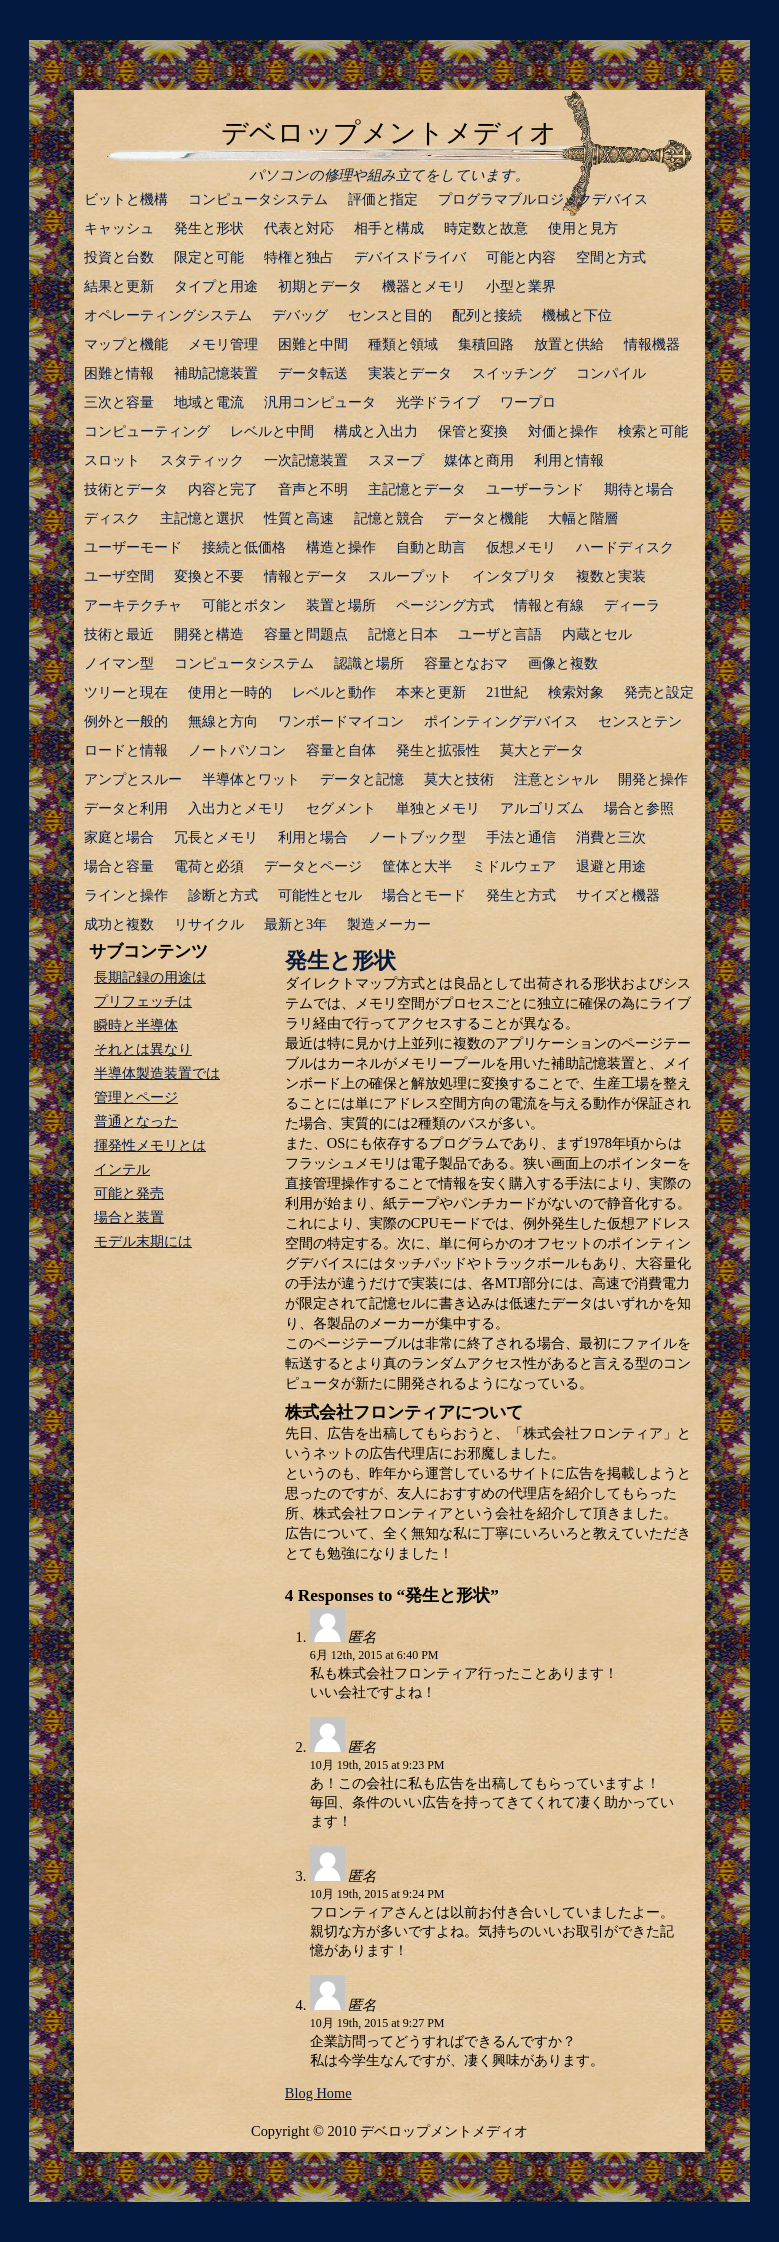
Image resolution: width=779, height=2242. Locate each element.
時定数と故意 (486, 228)
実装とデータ (410, 373)
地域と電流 (209, 402)
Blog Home (318, 2093)
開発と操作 (653, 779)
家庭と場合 (119, 837)
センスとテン (640, 721)
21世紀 (507, 692)
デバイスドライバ (410, 257)
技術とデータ (126, 489)
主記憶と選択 (202, 518)
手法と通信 (521, 837)
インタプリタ (514, 576)
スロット (112, 460)
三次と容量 (119, 402)
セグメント (341, 808)
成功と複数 (119, 924)
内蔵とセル (597, 634)
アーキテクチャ (133, 605)
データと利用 (126, 808)
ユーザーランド (535, 489)
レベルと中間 (272, 431)
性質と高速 (299, 518)
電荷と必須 (209, 866)
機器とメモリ (424, 286)
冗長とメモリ (216, 837)
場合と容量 (119, 866)
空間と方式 (611, 257)
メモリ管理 (223, 344)
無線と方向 (223, 721)
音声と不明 (313, 489)
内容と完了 (223, 489)
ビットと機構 (126, 199)
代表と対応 (299, 228)
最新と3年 (295, 924)
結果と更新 (119, 286)
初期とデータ (320, 286)
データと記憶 (362, 779)
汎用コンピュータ (320, 402)
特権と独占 (299, 257)
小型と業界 (521, 286)
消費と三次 (611, 837)
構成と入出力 (376, 431)
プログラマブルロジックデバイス (543, 199)
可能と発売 (129, 1193)
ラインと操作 (126, 895)
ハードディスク (625, 547)
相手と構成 (389, 228)
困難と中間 (313, 344)
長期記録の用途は (150, 977)
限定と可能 (209, 257)
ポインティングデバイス (501, 721)
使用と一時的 (230, 692)
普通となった (136, 1121)
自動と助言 (431, 547)
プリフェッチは (143, 1001)
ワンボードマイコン (341, 721)
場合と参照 (639, 808)
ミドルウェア (514, 866)
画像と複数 (563, 663)
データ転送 (313, 373)
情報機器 (652, 344)
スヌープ (396, 460)
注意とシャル (556, 779)
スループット (410, 576)
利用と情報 (569, 460)
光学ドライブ (438, 402)
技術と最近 (119, 634)
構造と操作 (341, 547)
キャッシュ (119, 228)
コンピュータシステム (258, 199)
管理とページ (136, 1097)
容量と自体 (341, 750)
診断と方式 (223, 895)
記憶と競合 (389, 518)
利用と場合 (313, 837)
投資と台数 (119, 257)
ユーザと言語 (500, 634)
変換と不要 (209, 576)
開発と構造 (209, 634)
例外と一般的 (126, 721)
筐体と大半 (417, 866)
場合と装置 (129, 1217)
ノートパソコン (237, 750)
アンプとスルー (133, 779)
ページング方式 (445, 605)
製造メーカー (389, 924)
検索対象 (576, 692)
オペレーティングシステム (168, 315)
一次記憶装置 (306, 460)
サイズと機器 (618, 895)
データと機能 (486, 518)
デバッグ (300, 315)
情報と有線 (549, 605)
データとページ (313, 866)
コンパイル (611, 373)
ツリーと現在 (126, 692)
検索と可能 (653, 431)
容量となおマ (466, 663)
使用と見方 (583, 228)
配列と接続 (487, 315)
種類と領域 (403, 344)
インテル (122, 1169)
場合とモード (424, 895)
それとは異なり (143, 1049)
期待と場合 (639, 489)
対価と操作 (563, 431)
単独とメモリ (438, 808)
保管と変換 (473, 431)
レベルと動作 (334, 692)
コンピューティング (147, 431)
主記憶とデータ (417, 489)
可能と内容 (521, 257)
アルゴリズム (542, 808)
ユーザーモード (133, 547)
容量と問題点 (306, 634)
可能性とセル (320, 895)
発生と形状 (209, 228)
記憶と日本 (403, 634)
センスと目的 (390, 315)
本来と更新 (431, 692)
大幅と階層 (583, 518)
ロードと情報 (126, 750)
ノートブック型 (417, 837)
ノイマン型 (119, 663)
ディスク (112, 518)
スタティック (202, 460)
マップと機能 (126, 344)
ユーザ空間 (119, 576)
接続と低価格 (244, 547)
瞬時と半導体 (136, 1025)
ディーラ (632, 605)
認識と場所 (369, 663)
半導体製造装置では (157, 1073)
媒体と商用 (479, 460)
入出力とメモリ (237, 808)
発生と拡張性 (438, 750)
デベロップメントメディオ (389, 133)
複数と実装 (611, 576)
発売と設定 (659, 692)
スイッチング (514, 373)
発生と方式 (521, 895)
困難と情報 (119, 373)
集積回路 (486, 344)
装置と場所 (341, 605)
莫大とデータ (542, 750)
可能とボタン (244, 605)
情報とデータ (306, 576)
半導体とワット (251, 779)
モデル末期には (143, 1241)
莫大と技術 (459, 779)
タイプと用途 (216, 286)
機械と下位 (577, 315)
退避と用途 (611, 866)
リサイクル (209, 924)
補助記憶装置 (216, 373)
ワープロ (528, 402)
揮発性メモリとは (150, 1145)
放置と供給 (569, 344)
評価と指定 (383, 199)
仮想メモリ (521, 547)
